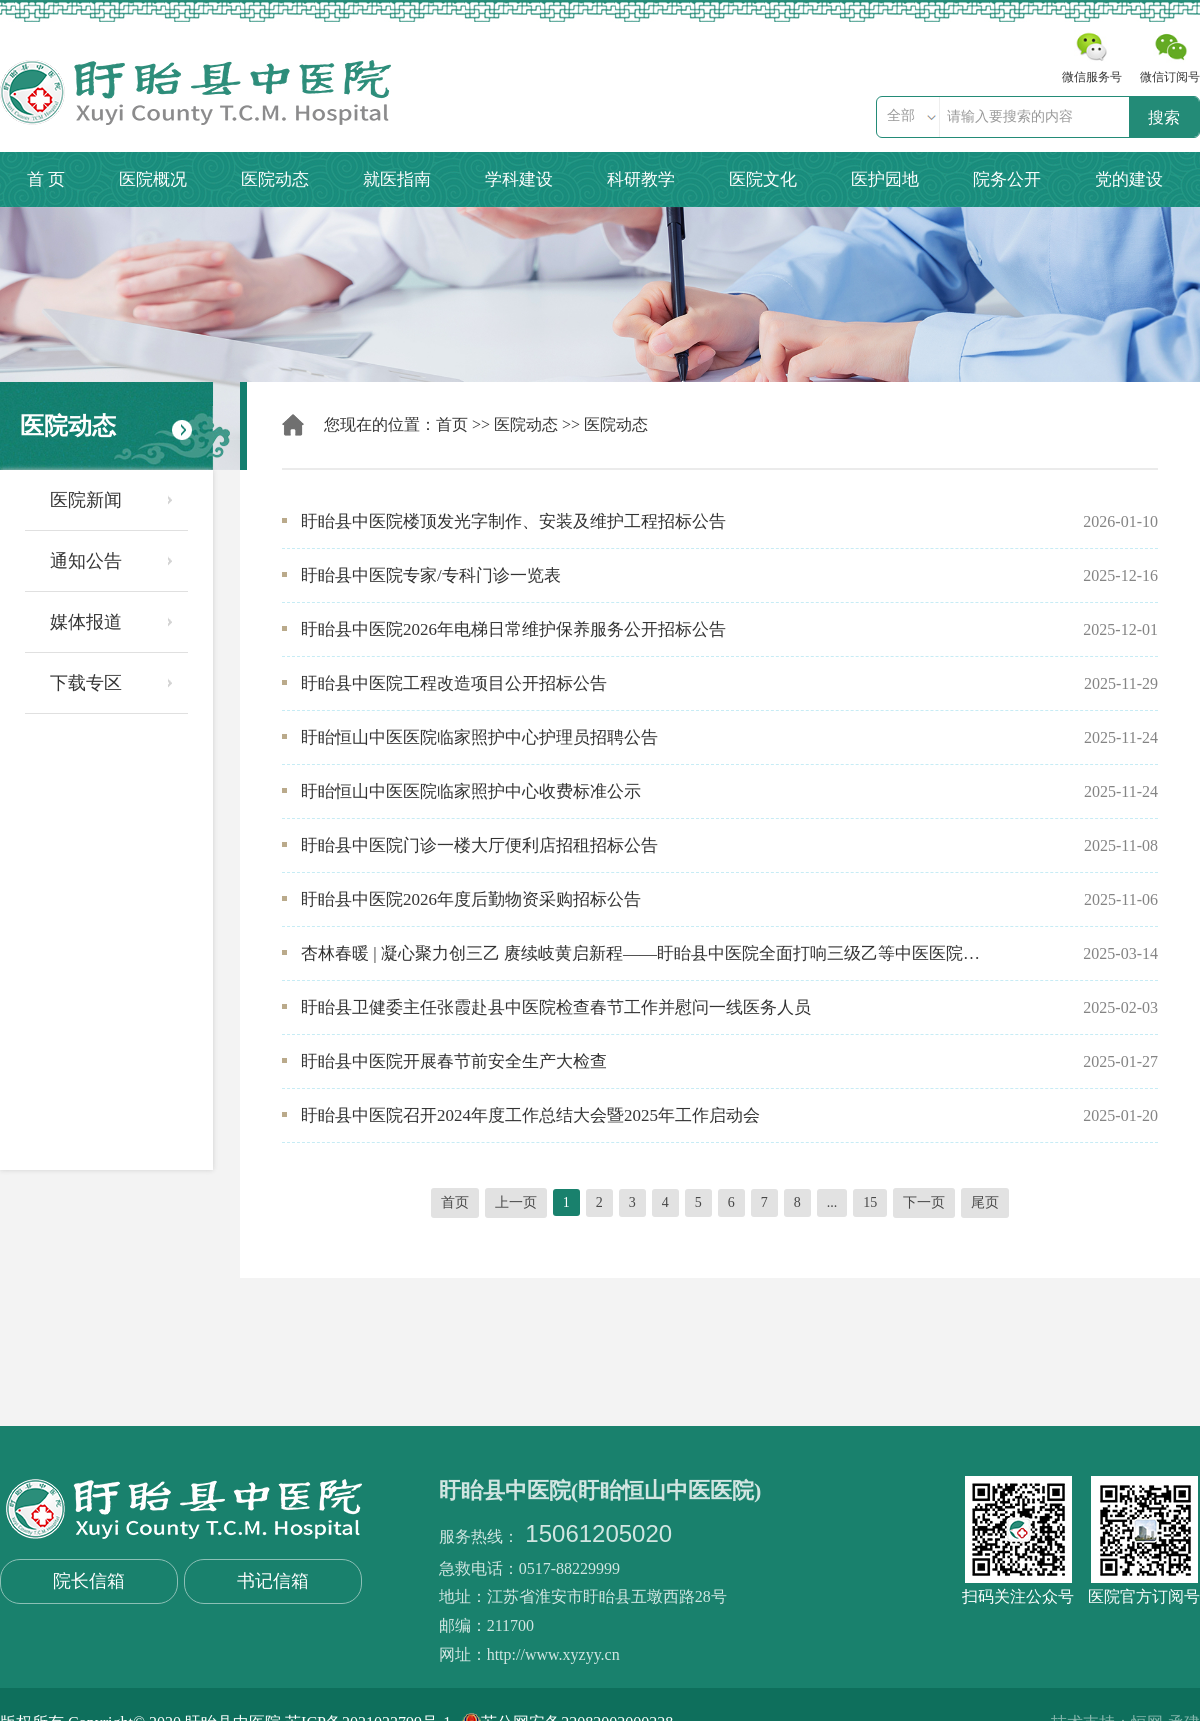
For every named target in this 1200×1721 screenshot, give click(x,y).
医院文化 (763, 179)
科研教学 (641, 179)
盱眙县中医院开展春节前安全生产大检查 (454, 1061)
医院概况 (153, 179)
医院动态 (275, 179)
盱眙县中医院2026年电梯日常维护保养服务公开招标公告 (513, 629)
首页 (452, 424)
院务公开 (1007, 179)
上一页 (516, 1202)
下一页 (924, 1202)
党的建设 (1129, 179)
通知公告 (86, 561)
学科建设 (519, 179)
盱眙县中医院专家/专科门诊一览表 (431, 575)
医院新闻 (86, 500)
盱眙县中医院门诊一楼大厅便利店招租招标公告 (479, 845)
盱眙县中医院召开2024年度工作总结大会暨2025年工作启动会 (530, 1115)
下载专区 (86, 683)
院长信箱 (89, 1581)
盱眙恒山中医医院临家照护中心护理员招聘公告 (479, 737)
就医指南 (397, 179)
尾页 (985, 1202)
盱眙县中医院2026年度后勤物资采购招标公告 (471, 899)
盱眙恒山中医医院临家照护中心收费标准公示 (471, 791)
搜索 (1164, 117)
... (832, 1202)
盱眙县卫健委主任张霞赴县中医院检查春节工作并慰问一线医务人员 (556, 1007)
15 (870, 1202)
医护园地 (885, 179)
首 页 (46, 179)
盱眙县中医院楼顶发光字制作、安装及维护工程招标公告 (513, 521)
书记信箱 (273, 1581)
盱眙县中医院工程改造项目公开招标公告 (454, 683)
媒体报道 (86, 622)
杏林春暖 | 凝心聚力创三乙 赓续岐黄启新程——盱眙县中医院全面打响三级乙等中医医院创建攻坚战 (642, 953)
